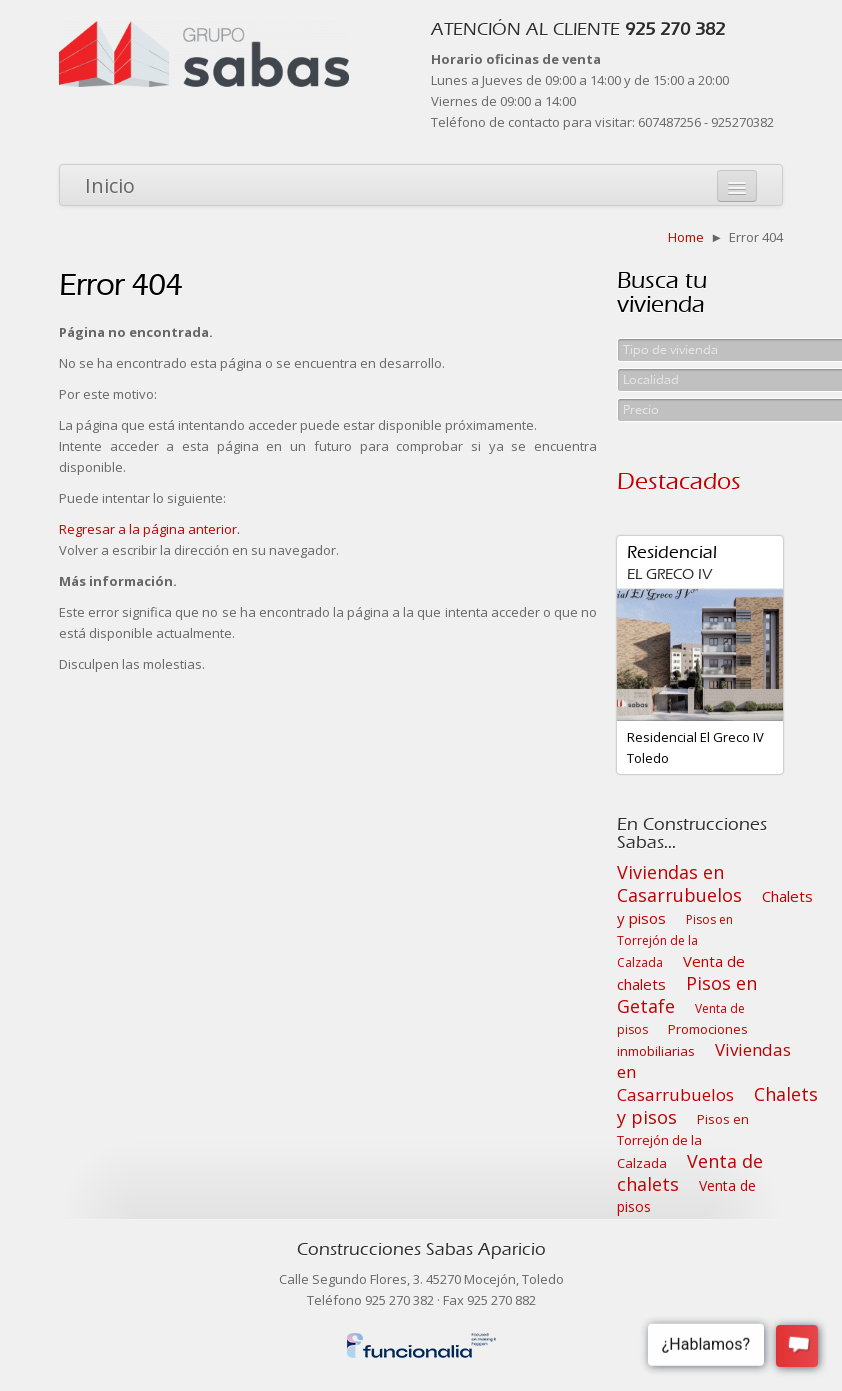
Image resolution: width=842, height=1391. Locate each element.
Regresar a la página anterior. (149, 529)
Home (686, 237)
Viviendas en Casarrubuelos (679, 883)
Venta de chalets (690, 1172)
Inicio (110, 185)
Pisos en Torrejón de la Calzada (675, 941)
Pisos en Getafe (687, 994)
